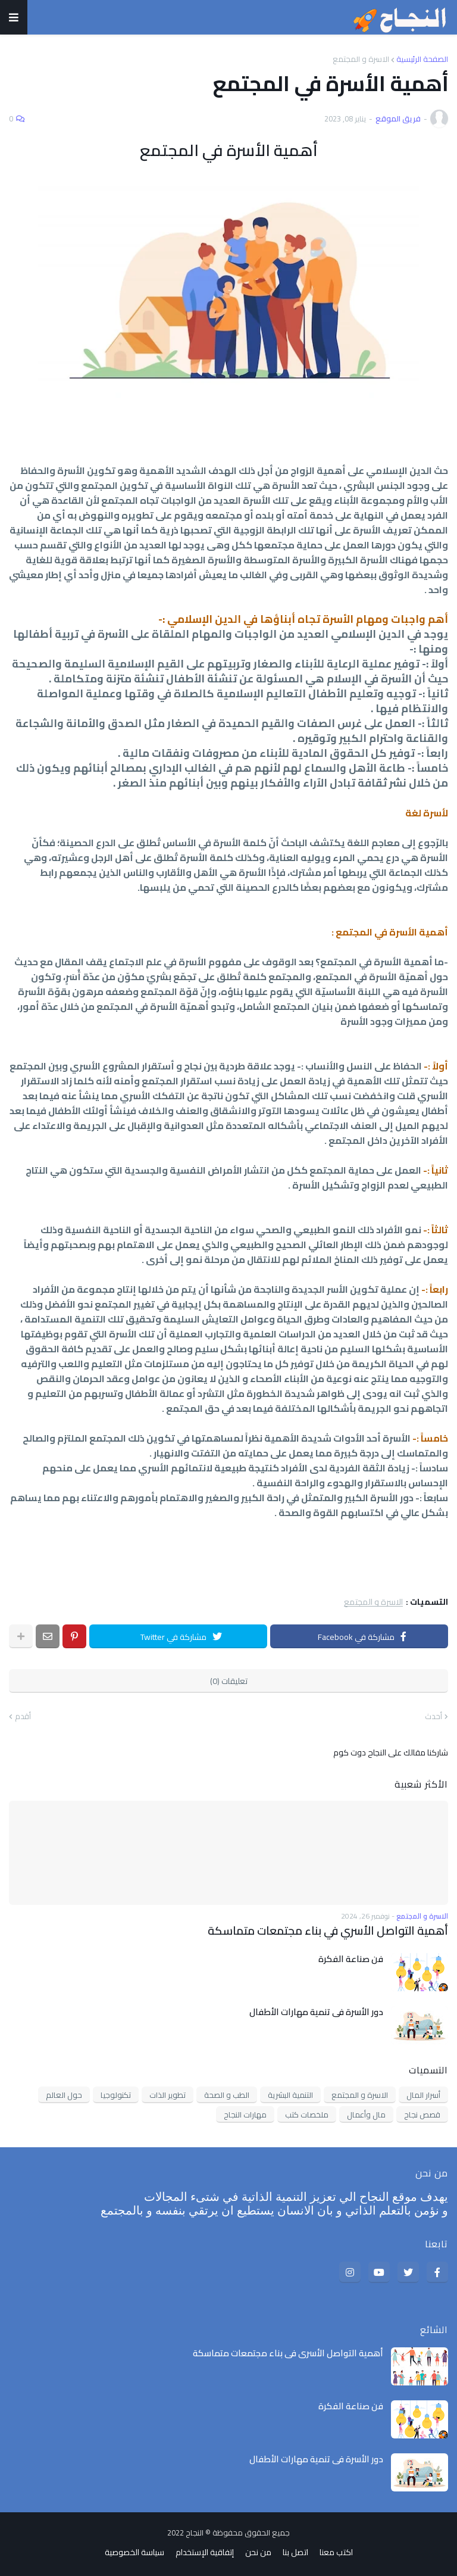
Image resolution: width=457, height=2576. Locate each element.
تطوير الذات (167, 2094)
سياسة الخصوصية (134, 2552)
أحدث (433, 1717)
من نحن (258, 2552)
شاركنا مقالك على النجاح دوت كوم (390, 1752)
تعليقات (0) (229, 1681)
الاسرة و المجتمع (361, 59)
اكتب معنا (336, 2552)
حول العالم (64, 2094)
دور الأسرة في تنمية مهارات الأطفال (316, 2011)
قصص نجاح (422, 2114)
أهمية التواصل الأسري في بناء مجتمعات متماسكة (333, 1930)
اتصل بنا (295, 2552)
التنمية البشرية (290, 2094)
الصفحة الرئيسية (422, 59)
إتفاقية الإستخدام (205, 2552)
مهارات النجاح (245, 2114)
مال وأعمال (366, 2114)
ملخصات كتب (306, 2114)
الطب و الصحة (226, 2094)
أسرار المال (423, 2094)
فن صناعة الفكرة (350, 1958)
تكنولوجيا (116, 2094)
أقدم (23, 1717)
